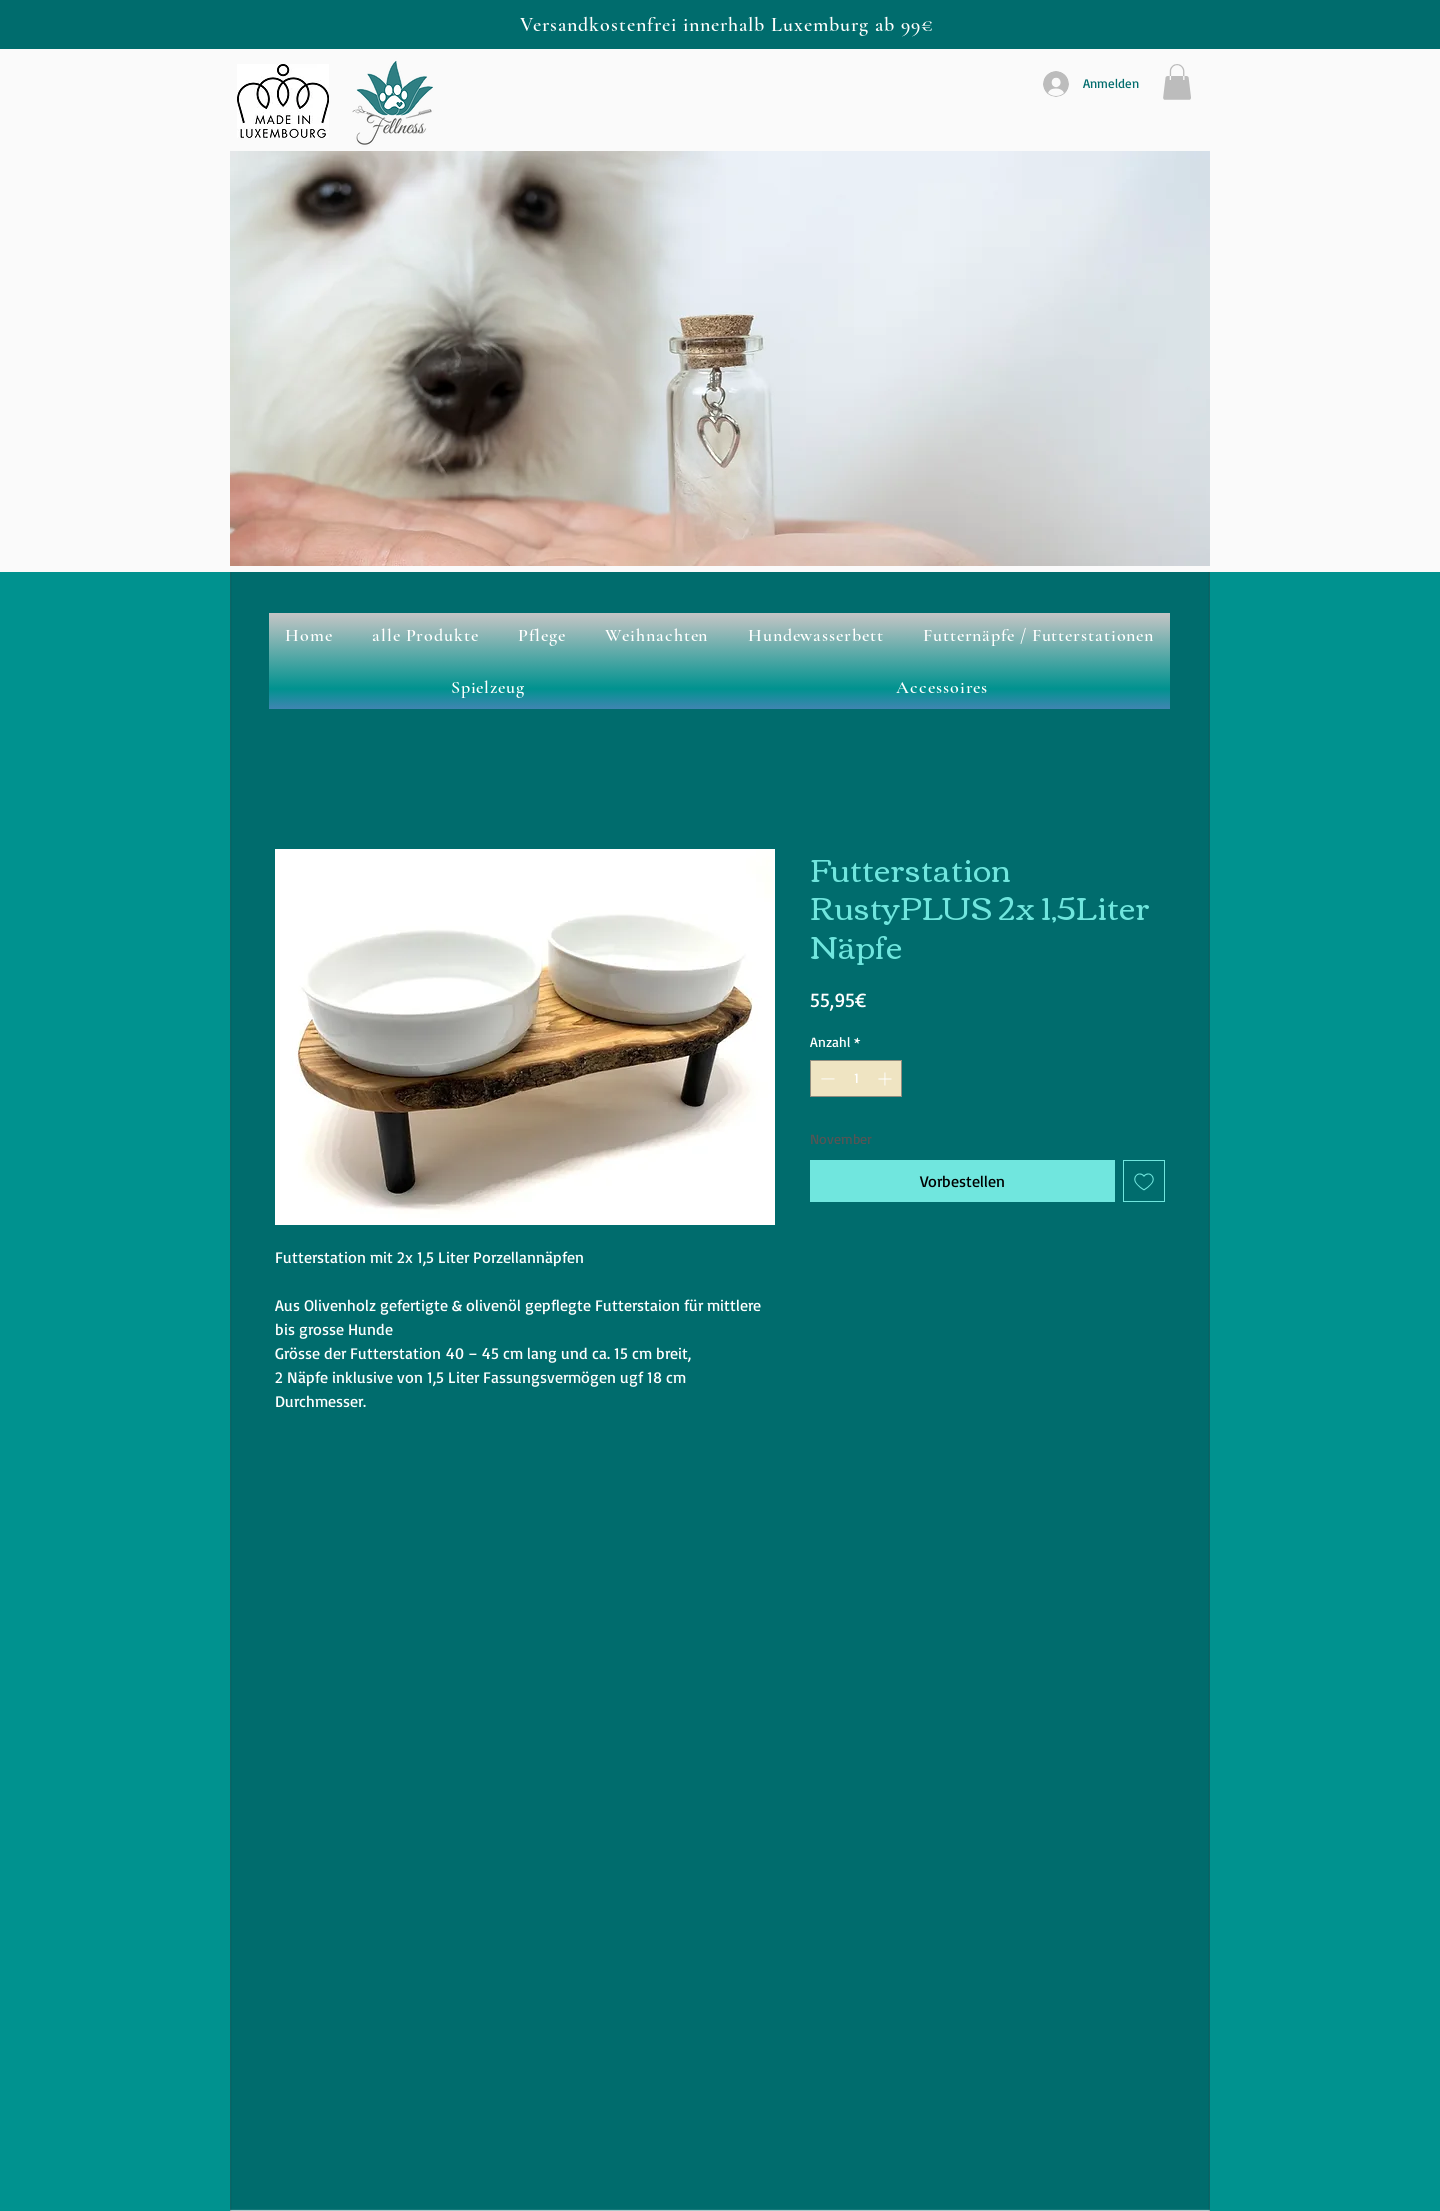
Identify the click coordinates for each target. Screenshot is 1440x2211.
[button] (1177, 82)
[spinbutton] (856, 1078)
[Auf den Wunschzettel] (1144, 1181)
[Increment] (886, 1078)
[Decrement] (825, 1078)
